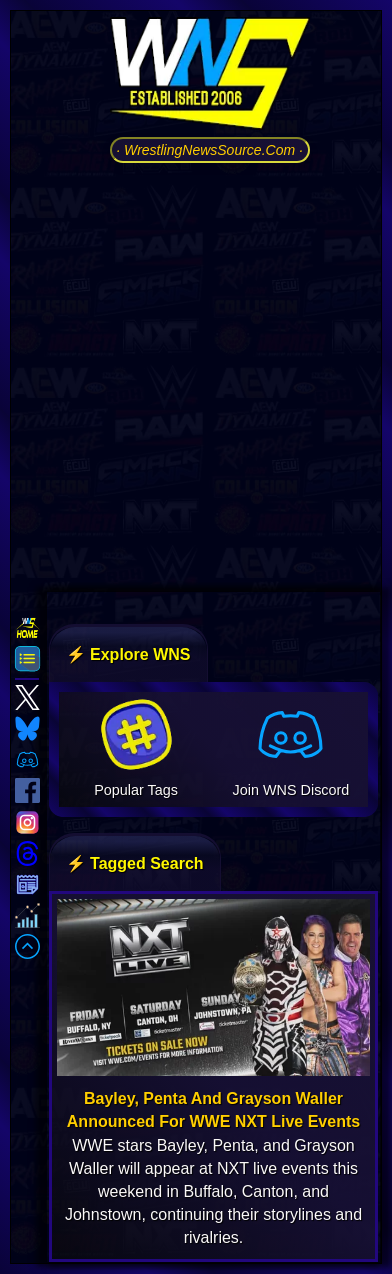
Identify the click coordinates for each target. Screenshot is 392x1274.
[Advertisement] (196, 375)
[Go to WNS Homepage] (210, 77)
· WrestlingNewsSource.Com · (209, 150)
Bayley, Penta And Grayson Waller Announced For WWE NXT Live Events (213, 1110)
